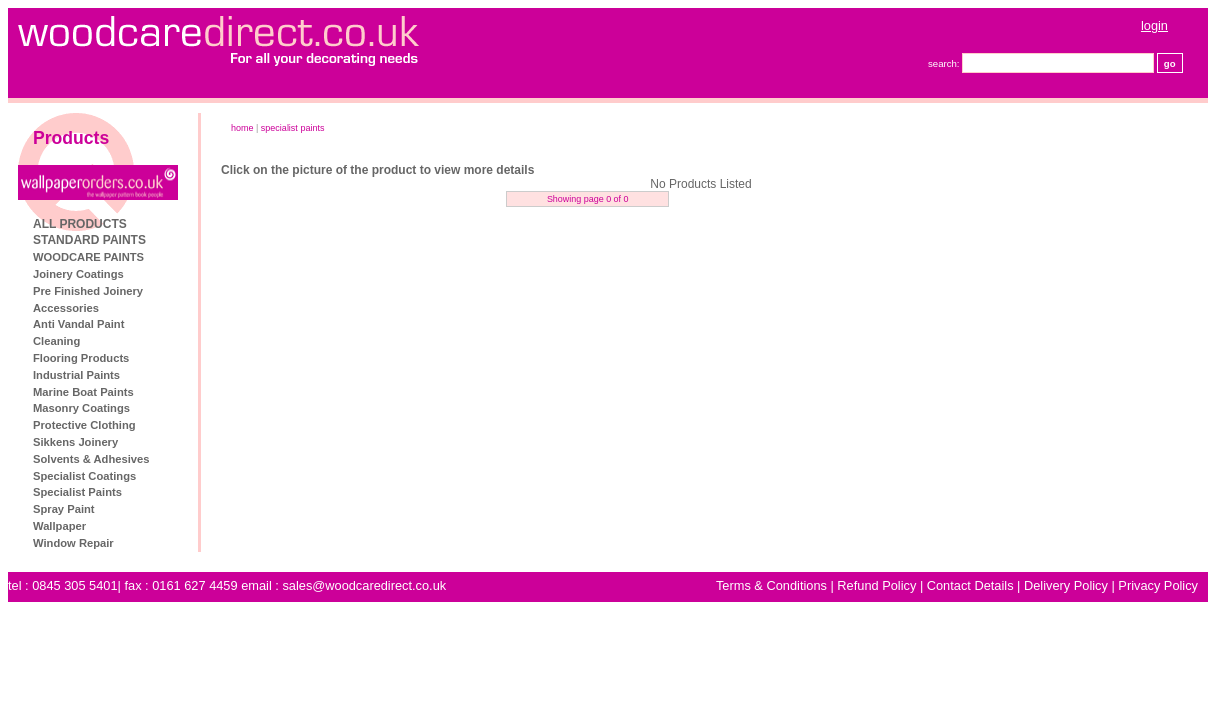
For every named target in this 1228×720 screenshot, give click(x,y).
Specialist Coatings (84, 476)
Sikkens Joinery (75, 442)
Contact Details (970, 585)
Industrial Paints (76, 375)
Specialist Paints (77, 492)
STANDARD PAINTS (89, 240)
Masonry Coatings (81, 408)
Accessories (66, 308)
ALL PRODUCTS (80, 224)
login (1154, 25)
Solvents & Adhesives (91, 459)
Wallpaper (59, 526)
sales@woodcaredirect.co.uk (364, 585)
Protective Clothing (84, 425)
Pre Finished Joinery (88, 291)
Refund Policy (876, 585)
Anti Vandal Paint (78, 324)
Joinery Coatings (78, 274)
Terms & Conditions (771, 585)
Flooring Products (81, 358)
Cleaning (56, 341)
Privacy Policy (1158, 585)
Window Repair (73, 543)
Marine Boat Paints (83, 392)
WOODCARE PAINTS (88, 257)
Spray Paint (64, 509)
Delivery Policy (1066, 585)
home (242, 128)
